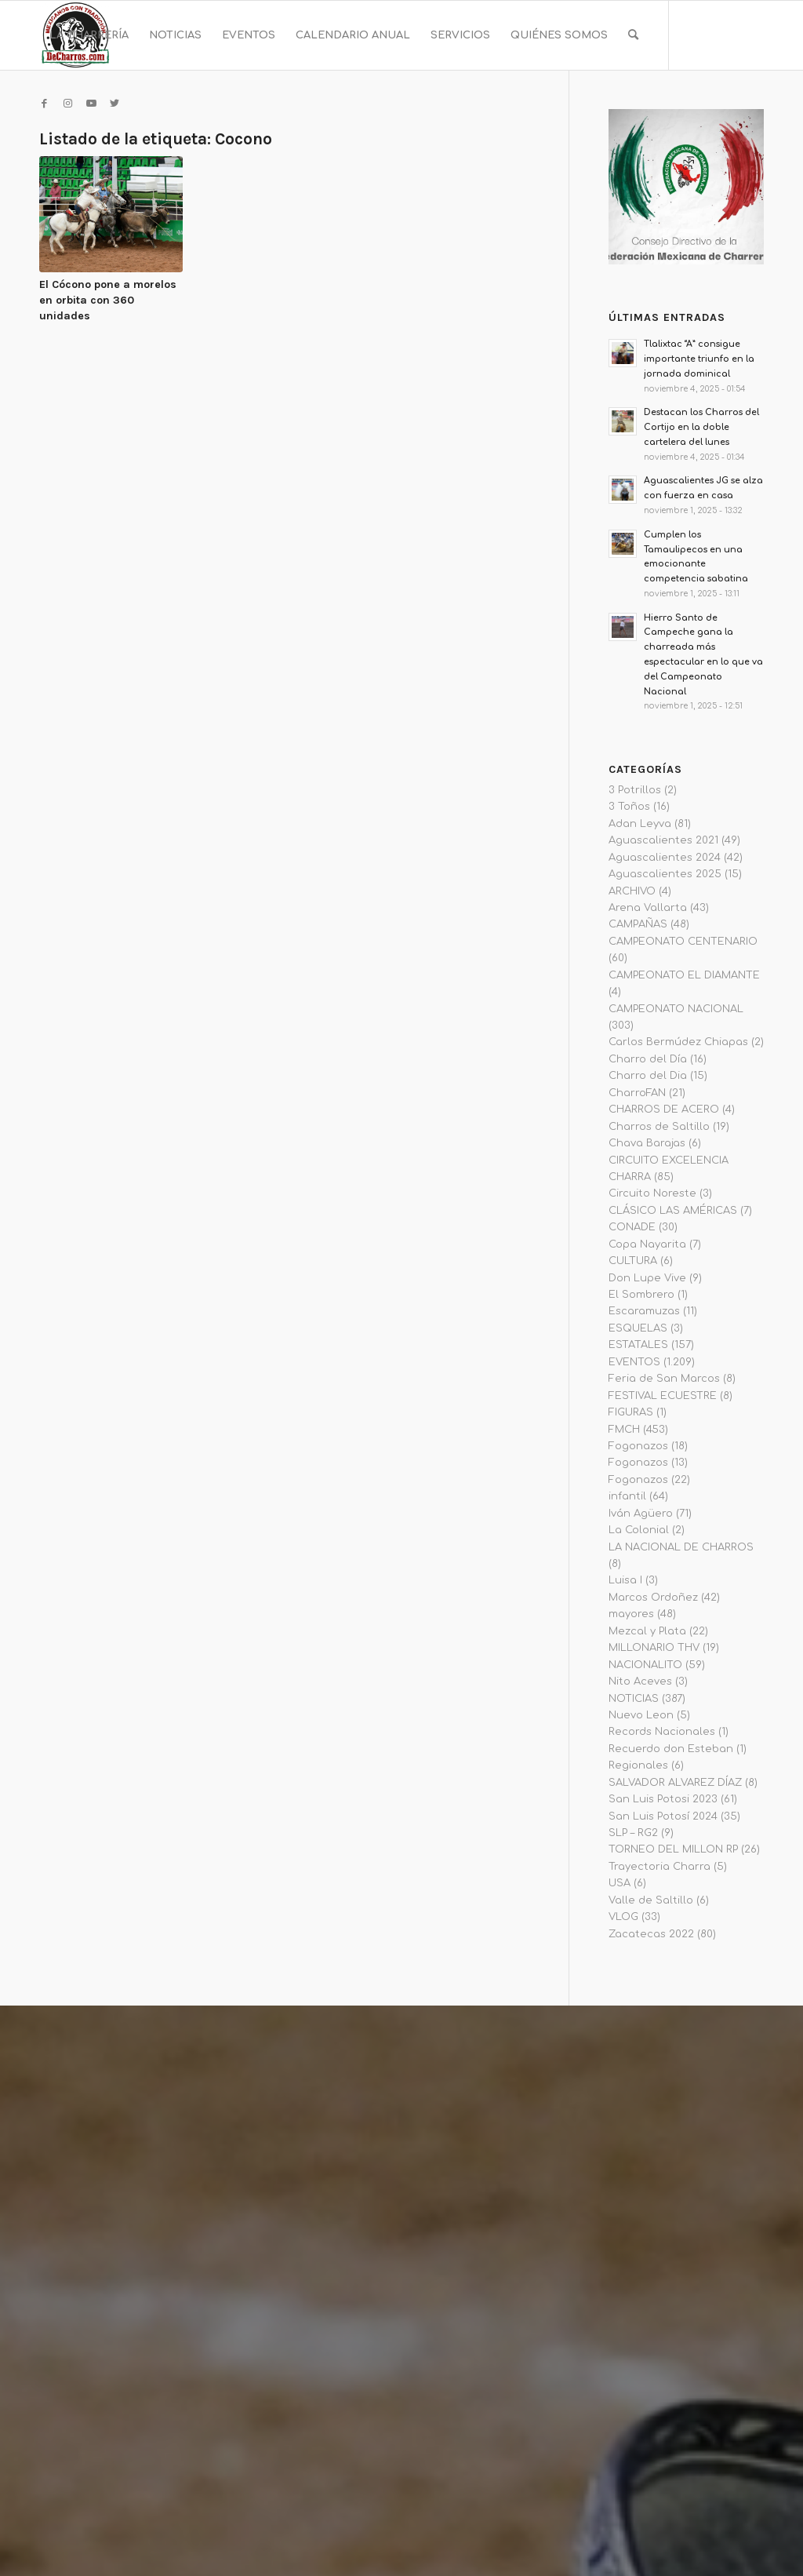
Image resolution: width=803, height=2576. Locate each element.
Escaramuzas (644, 1311)
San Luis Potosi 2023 (663, 1799)
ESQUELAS (638, 1328)
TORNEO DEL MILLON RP (673, 1849)
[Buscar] (633, 35)
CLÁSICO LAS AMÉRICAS (673, 1210)
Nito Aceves (640, 1681)
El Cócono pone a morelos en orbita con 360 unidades (107, 300)
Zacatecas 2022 (651, 1934)
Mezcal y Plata (647, 1631)
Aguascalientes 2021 (663, 840)
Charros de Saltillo (659, 1126)
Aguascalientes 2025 (665, 874)
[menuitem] (89, 35)
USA (619, 1883)
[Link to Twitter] (114, 103)
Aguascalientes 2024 (665, 857)
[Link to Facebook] (44, 103)
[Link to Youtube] (91, 103)
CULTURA (633, 1260)
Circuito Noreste (652, 1193)
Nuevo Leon (641, 1715)
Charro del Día (648, 1059)
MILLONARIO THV (654, 1647)
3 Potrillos (635, 790)
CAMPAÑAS (638, 924)
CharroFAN (637, 1093)
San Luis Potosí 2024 (663, 1816)
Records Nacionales (662, 1731)
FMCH (624, 1429)
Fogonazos (638, 1446)
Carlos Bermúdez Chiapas (678, 1042)
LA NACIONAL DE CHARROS (681, 1547)
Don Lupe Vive (647, 1278)
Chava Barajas (647, 1143)
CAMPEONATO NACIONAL (676, 1009)
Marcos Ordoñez (653, 1597)
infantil (627, 1496)
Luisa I (625, 1580)
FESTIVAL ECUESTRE (663, 1395)
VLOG (623, 1916)
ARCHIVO (632, 891)
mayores (631, 1614)
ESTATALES (638, 1344)
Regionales (638, 1765)
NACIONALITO (645, 1665)
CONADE (632, 1227)
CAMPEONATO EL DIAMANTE (684, 975)
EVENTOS (634, 1362)
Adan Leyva (640, 823)
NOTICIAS (634, 1698)
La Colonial (639, 1530)
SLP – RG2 (633, 1832)
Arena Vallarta (648, 907)
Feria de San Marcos (664, 1378)
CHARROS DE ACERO (664, 1109)
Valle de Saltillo (651, 1900)
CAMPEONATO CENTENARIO (683, 941)
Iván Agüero (641, 1513)
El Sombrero (641, 1294)
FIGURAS (631, 1412)
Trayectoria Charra (659, 1866)
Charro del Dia (648, 1075)
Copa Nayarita (647, 1244)
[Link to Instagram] (67, 103)
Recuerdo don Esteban (671, 1748)
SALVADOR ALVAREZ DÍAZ (675, 1782)
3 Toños (629, 806)
